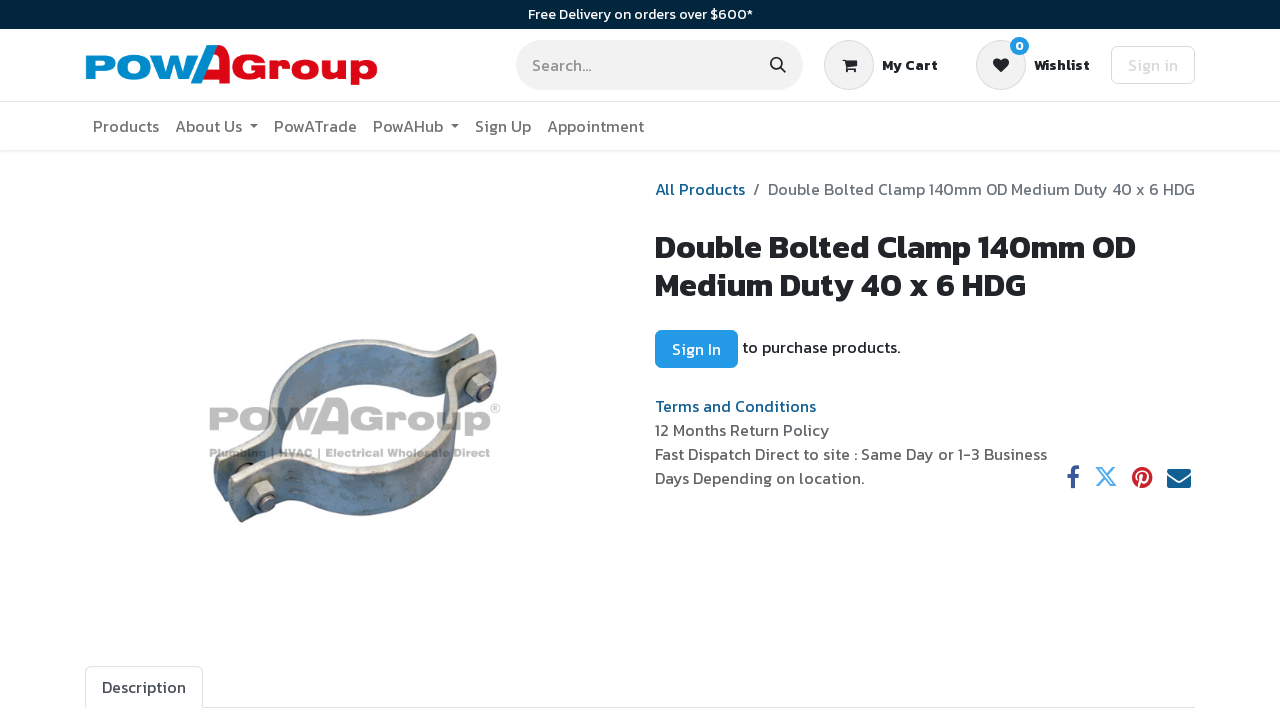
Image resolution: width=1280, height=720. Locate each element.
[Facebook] (1073, 477)
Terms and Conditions (735, 406)
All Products (700, 189)
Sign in (1153, 65)
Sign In (696, 349)
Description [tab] (144, 687)
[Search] (778, 65)
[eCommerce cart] (881, 65)
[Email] (1179, 477)
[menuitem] (126, 126)
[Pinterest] (1142, 477)
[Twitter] (1106, 477)
